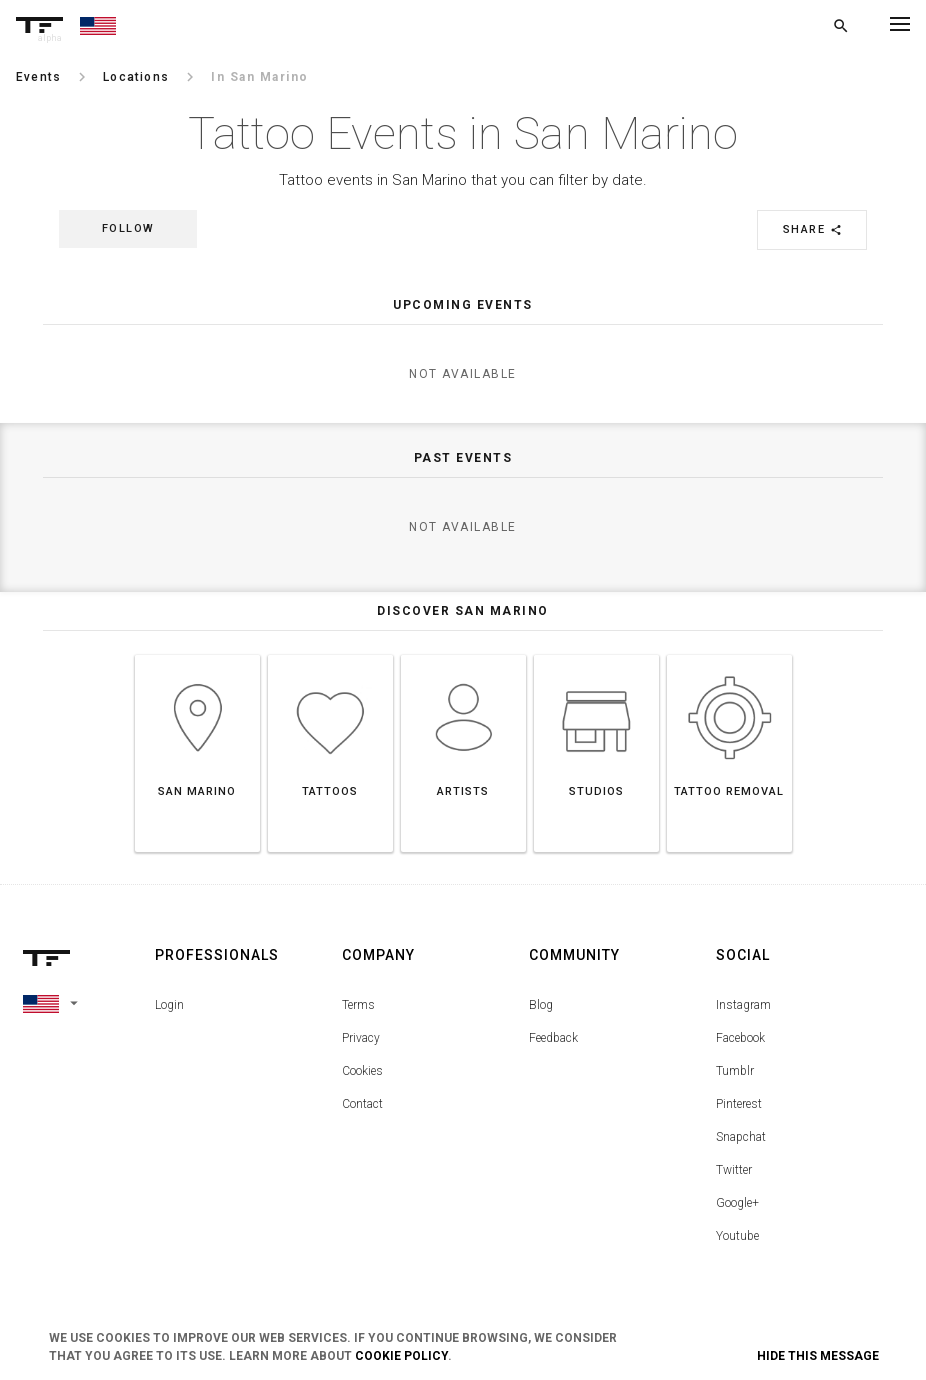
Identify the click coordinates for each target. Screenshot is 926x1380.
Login (169, 1005)
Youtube (737, 1236)
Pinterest (739, 1104)
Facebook (740, 1038)
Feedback (553, 1038)
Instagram (743, 1005)
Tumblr (735, 1071)
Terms (358, 1005)
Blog (541, 1005)
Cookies (362, 1071)
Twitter (734, 1170)
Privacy (361, 1038)
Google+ (737, 1203)
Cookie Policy (401, 1356)
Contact (362, 1104)
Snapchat (741, 1137)
